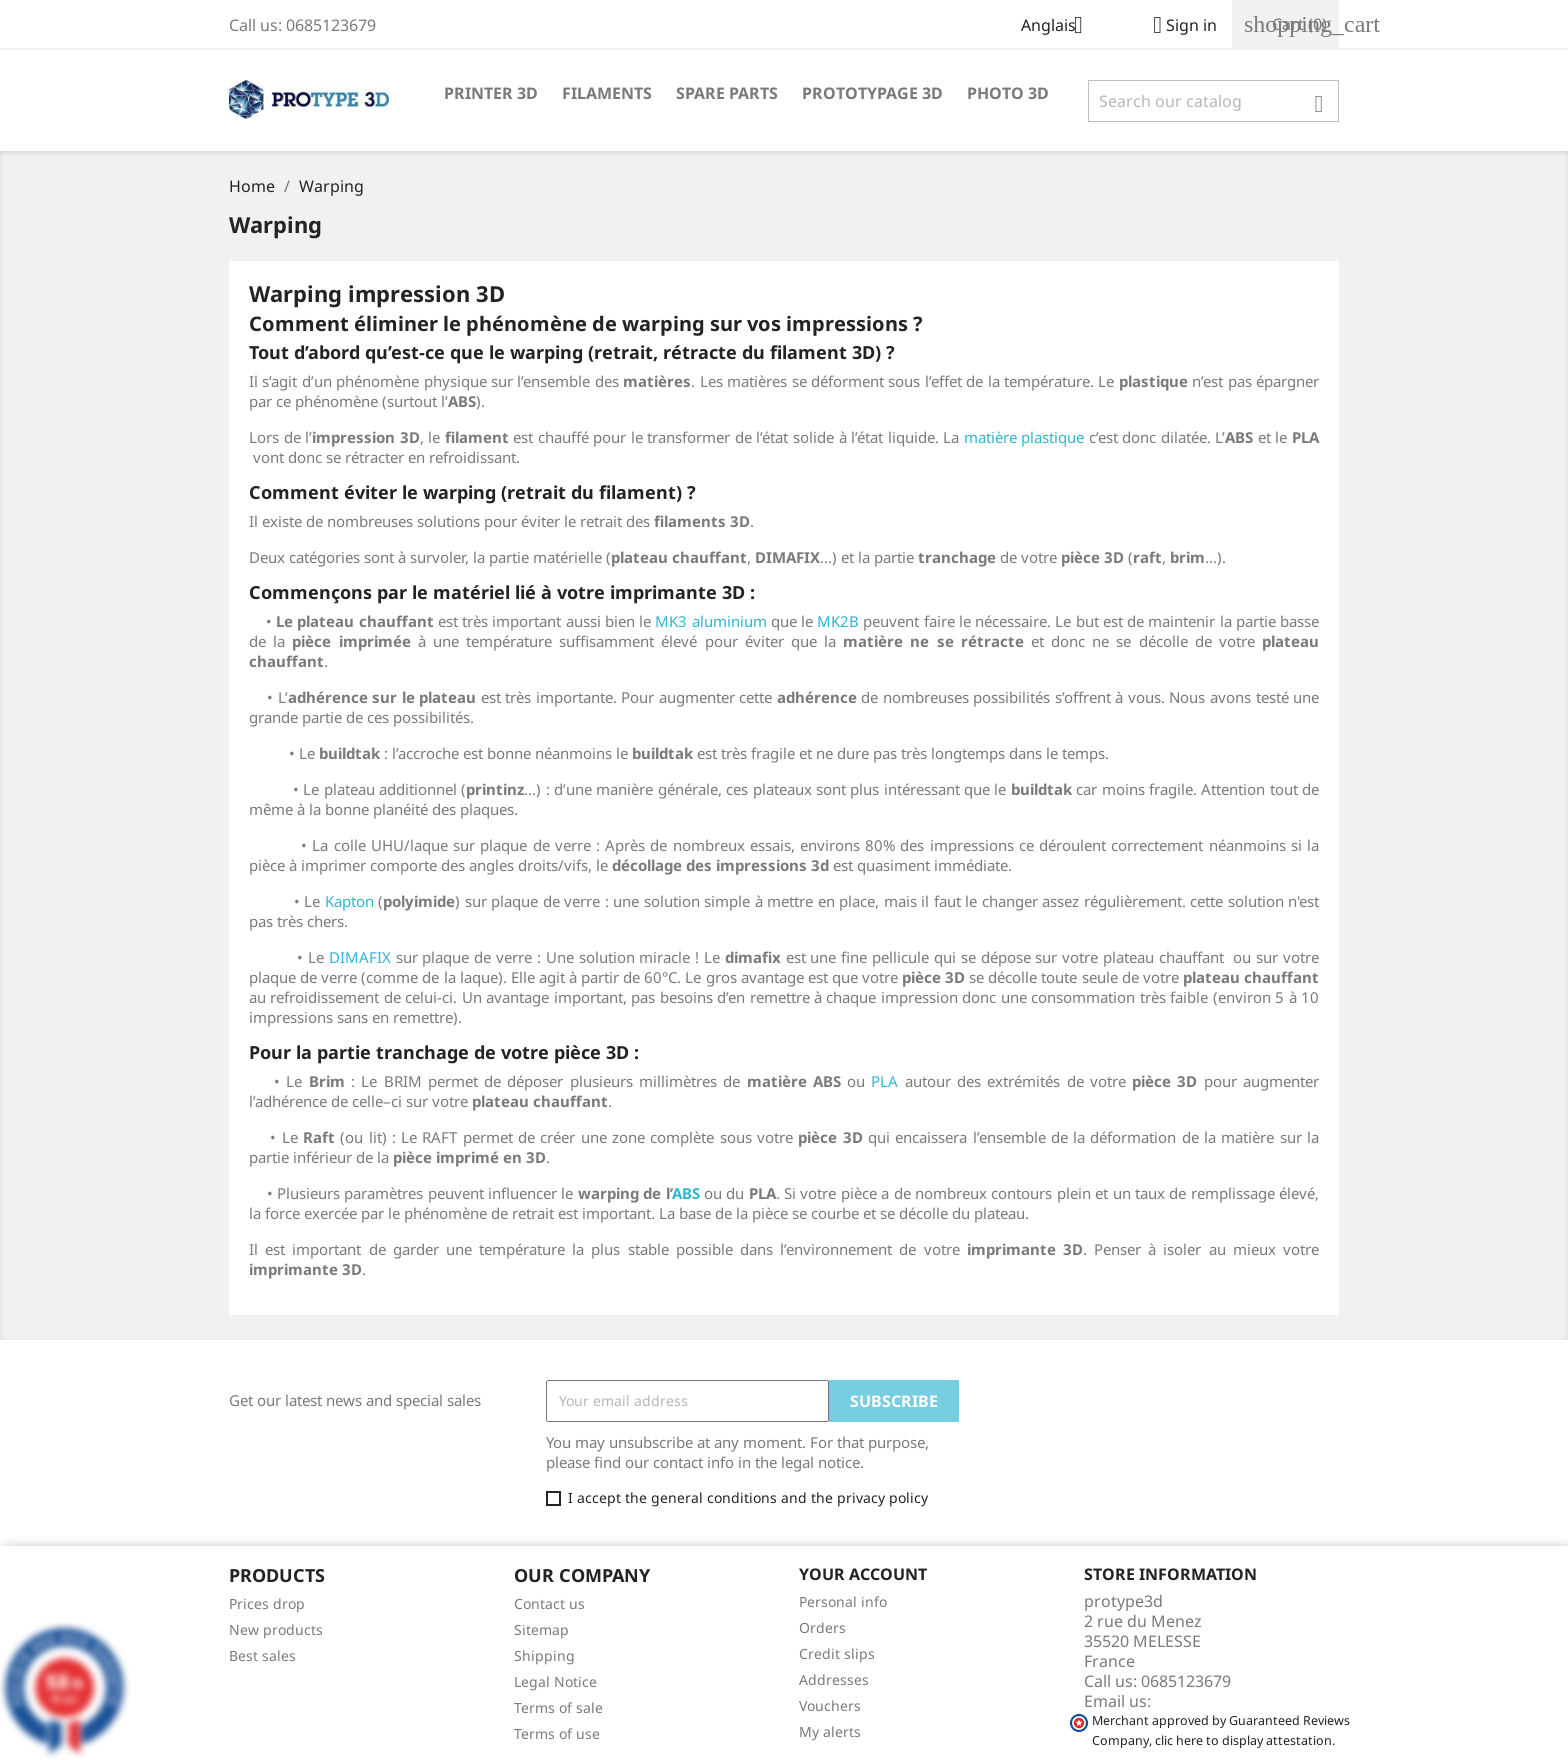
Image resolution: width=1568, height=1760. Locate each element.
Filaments (607, 93)
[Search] (1213, 101)
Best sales (262, 1655)
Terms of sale (558, 1707)
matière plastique (1024, 437)
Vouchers (830, 1705)
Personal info (843, 1601)
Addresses (834, 1679)
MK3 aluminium (710, 621)
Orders (822, 1627)
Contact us (549, 1603)
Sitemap (541, 1629)
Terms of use (557, 1733)
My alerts (830, 1731)
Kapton (349, 901)
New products (276, 1629)
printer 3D (491, 93)
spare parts (727, 93)
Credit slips (837, 1653)
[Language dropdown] (1059, 27)
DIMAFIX (360, 957)
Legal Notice (555, 1681)
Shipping (544, 1655)
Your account (863, 1574)
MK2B (838, 621)
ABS (686, 1193)
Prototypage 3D (872, 93)
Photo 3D (1008, 93)
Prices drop (267, 1603)
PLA (884, 1081)
